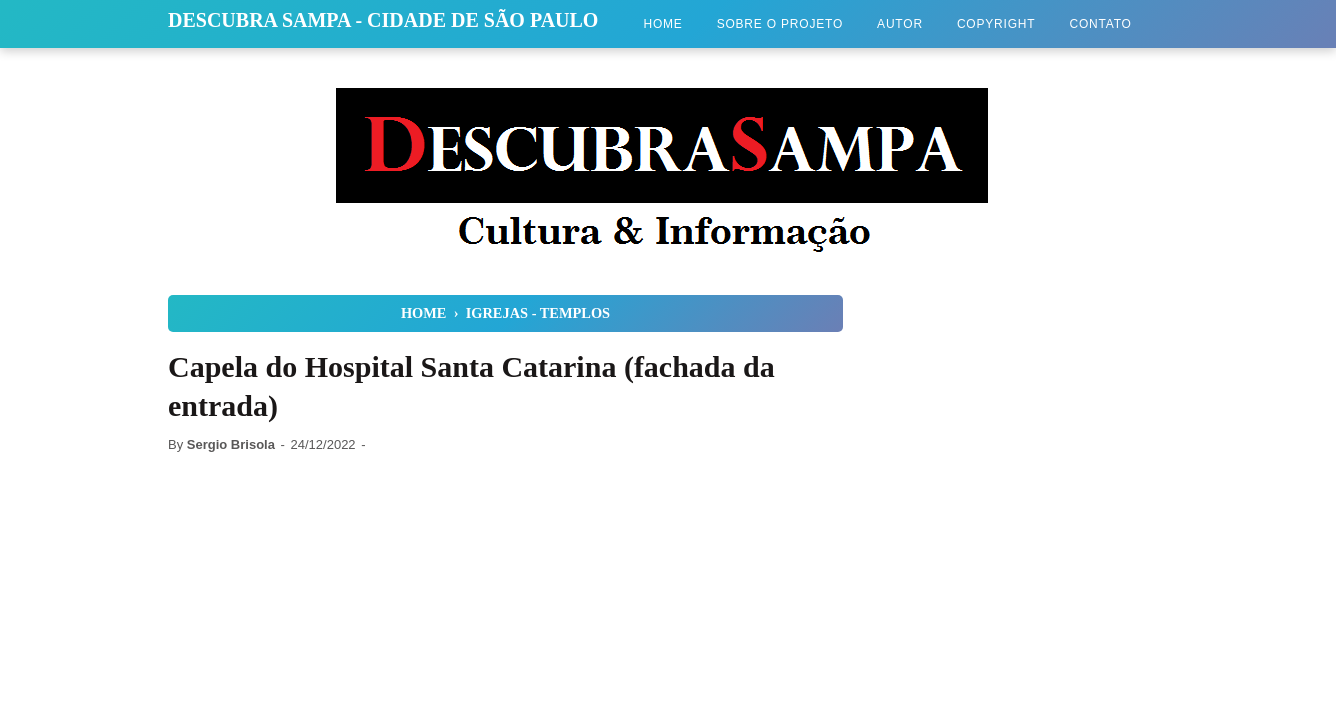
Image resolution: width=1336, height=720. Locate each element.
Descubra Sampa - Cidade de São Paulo (383, 20)
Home (662, 24)
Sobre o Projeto (780, 24)
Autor (900, 24)
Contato (1100, 24)
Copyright (996, 24)
